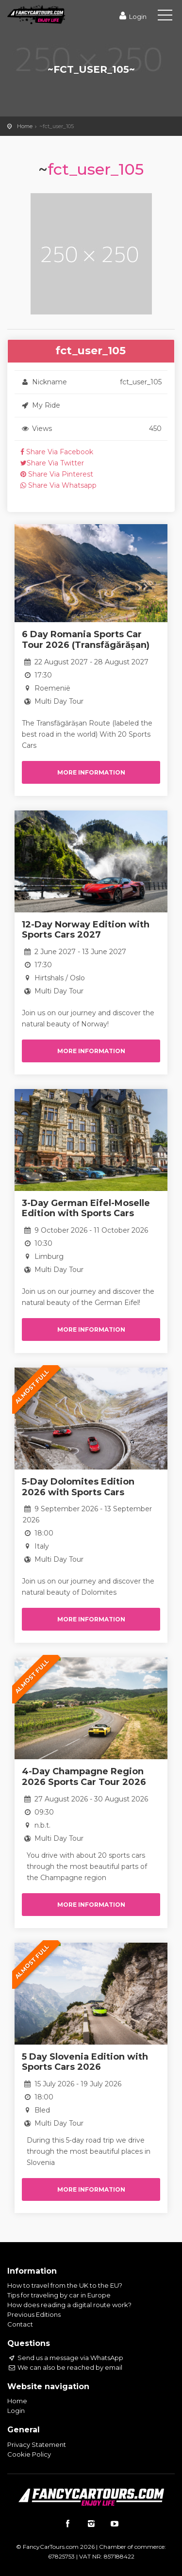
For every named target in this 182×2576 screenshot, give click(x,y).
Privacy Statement (36, 2444)
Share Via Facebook (56, 451)
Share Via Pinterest (56, 474)
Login (132, 16)
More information (91, 772)
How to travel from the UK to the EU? (64, 2285)
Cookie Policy (29, 2454)
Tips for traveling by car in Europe (59, 2295)
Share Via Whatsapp (58, 485)
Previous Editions (34, 2314)
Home (25, 126)
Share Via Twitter (52, 463)
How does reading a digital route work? (69, 2305)
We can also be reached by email (64, 2367)
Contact (20, 2324)
